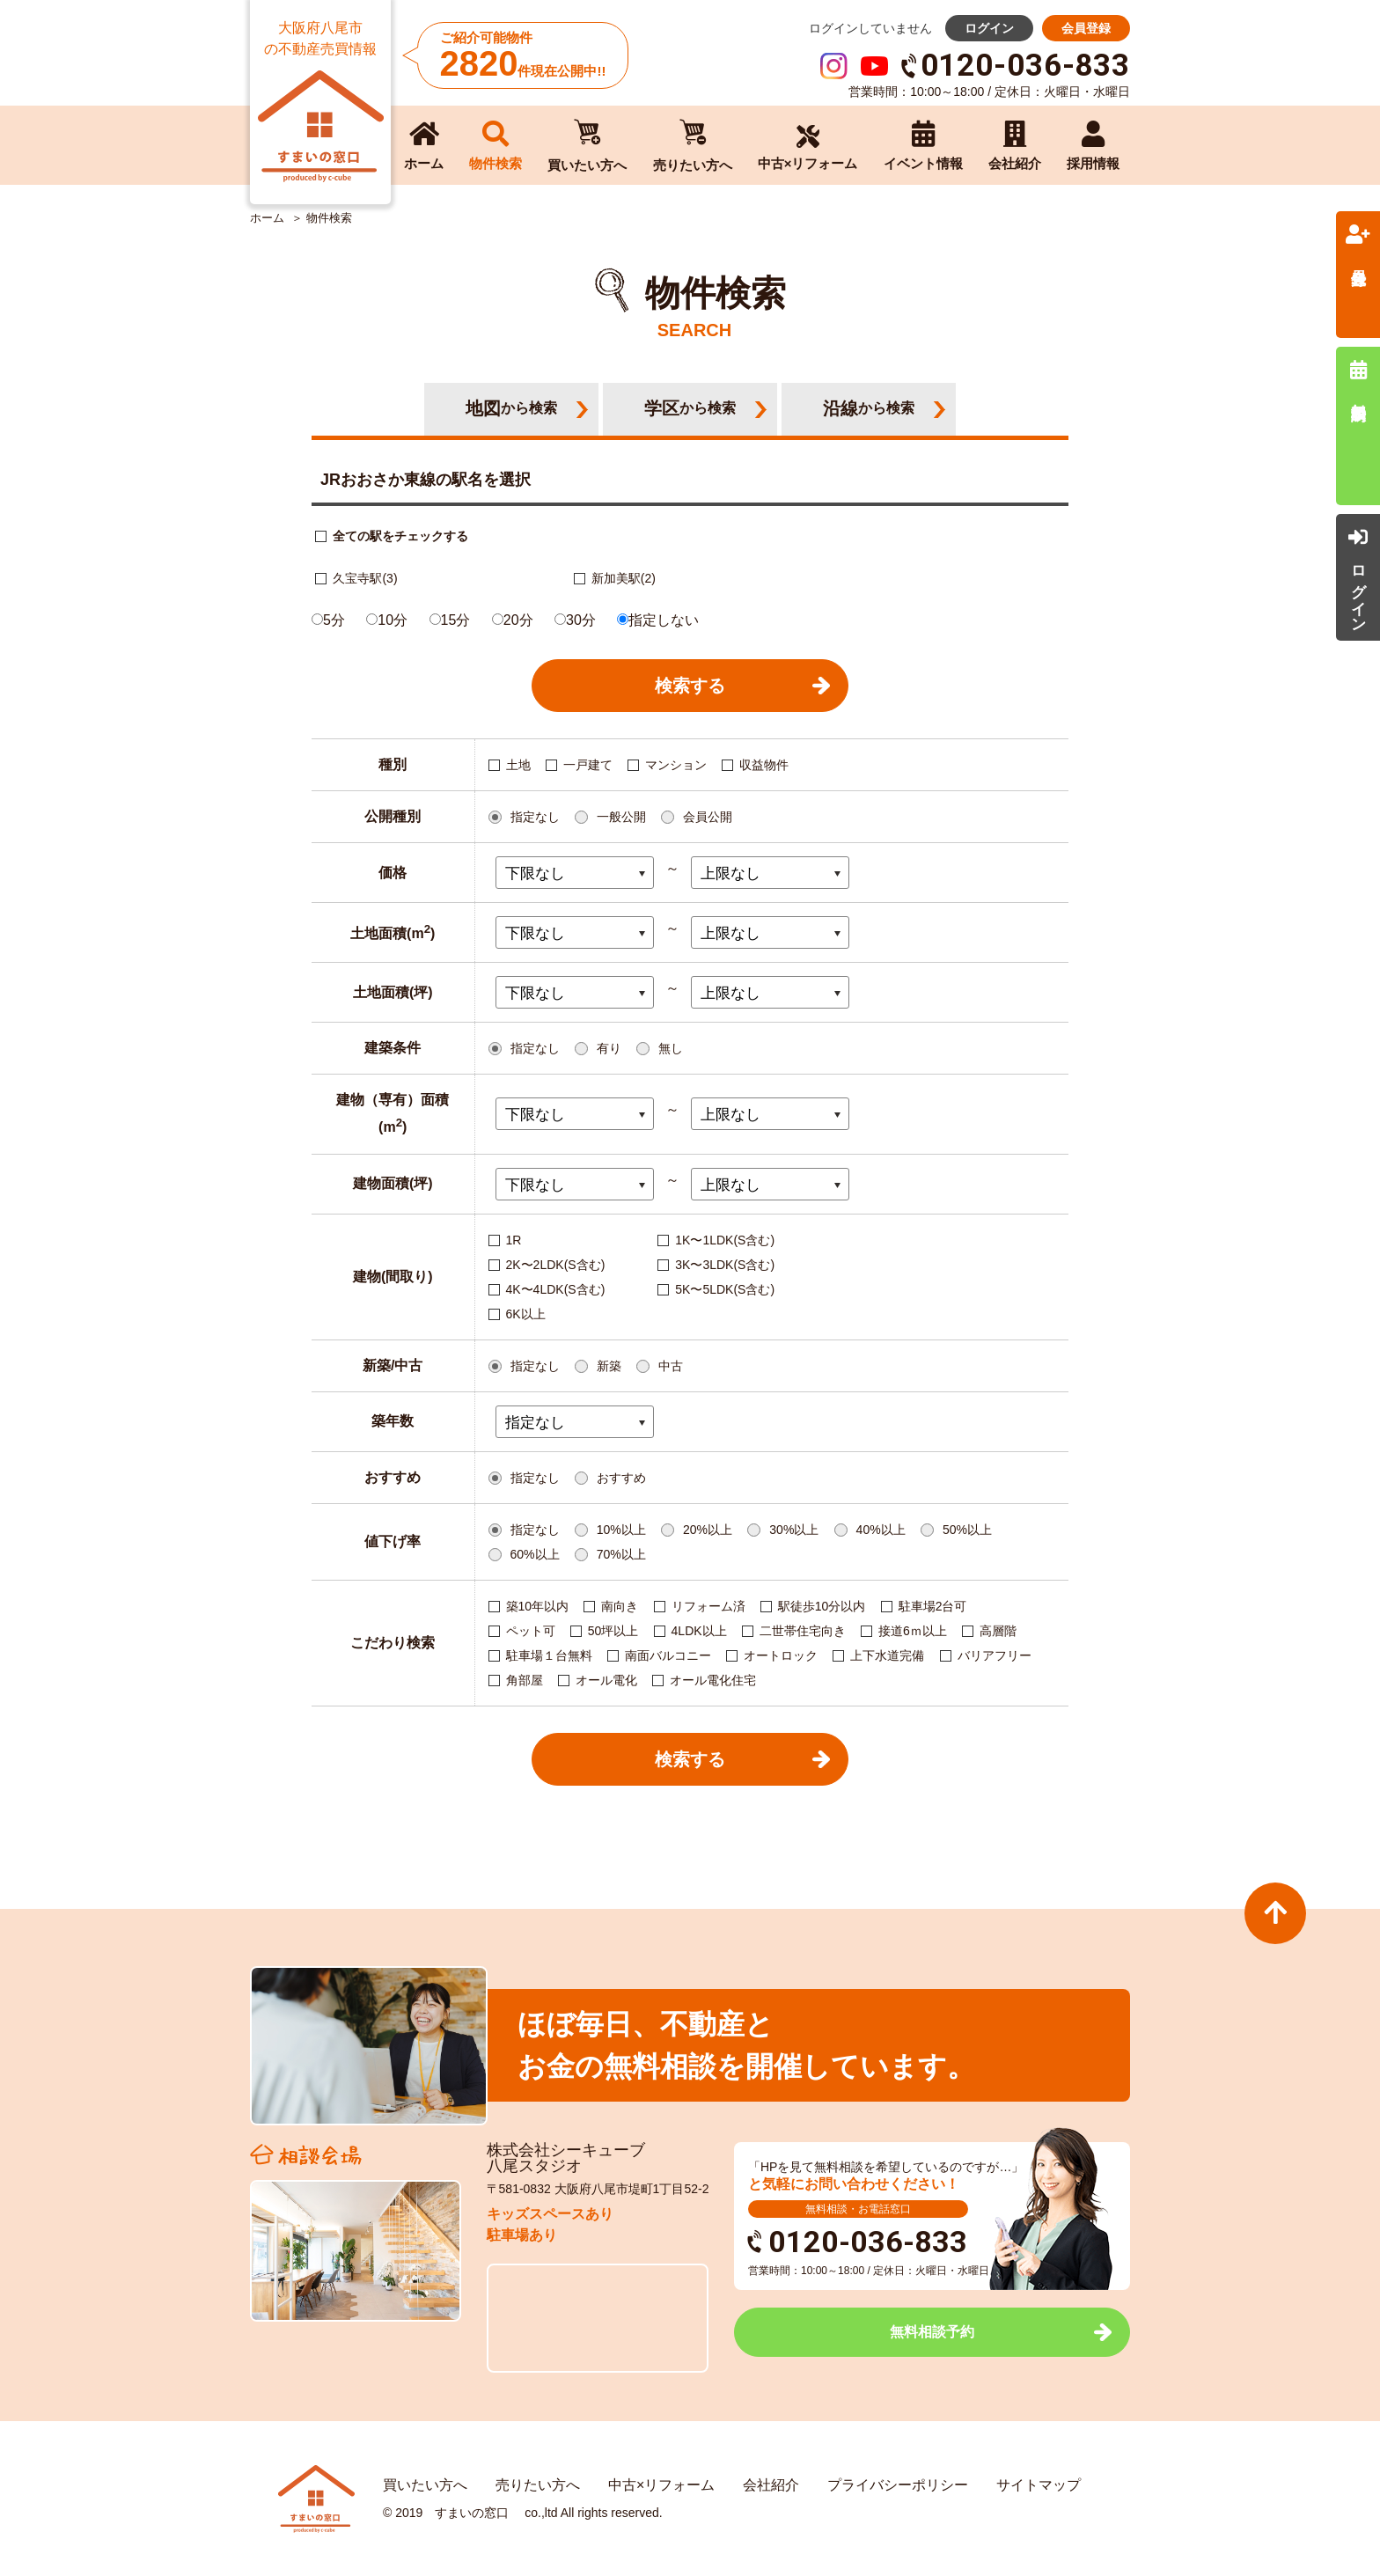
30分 (575, 620)
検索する (690, 685)
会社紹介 (771, 2484)
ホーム (267, 218)
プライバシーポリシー (897, 2484)
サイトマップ (1038, 2484)
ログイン (989, 28)
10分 (386, 620)
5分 (328, 620)
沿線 (868, 408)
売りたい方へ (537, 2484)
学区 (690, 408)
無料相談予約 (932, 2331)
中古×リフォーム (661, 2484)
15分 (450, 620)
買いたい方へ (425, 2484)
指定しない (658, 620)
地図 (511, 408)
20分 (512, 620)
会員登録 (1086, 28)
